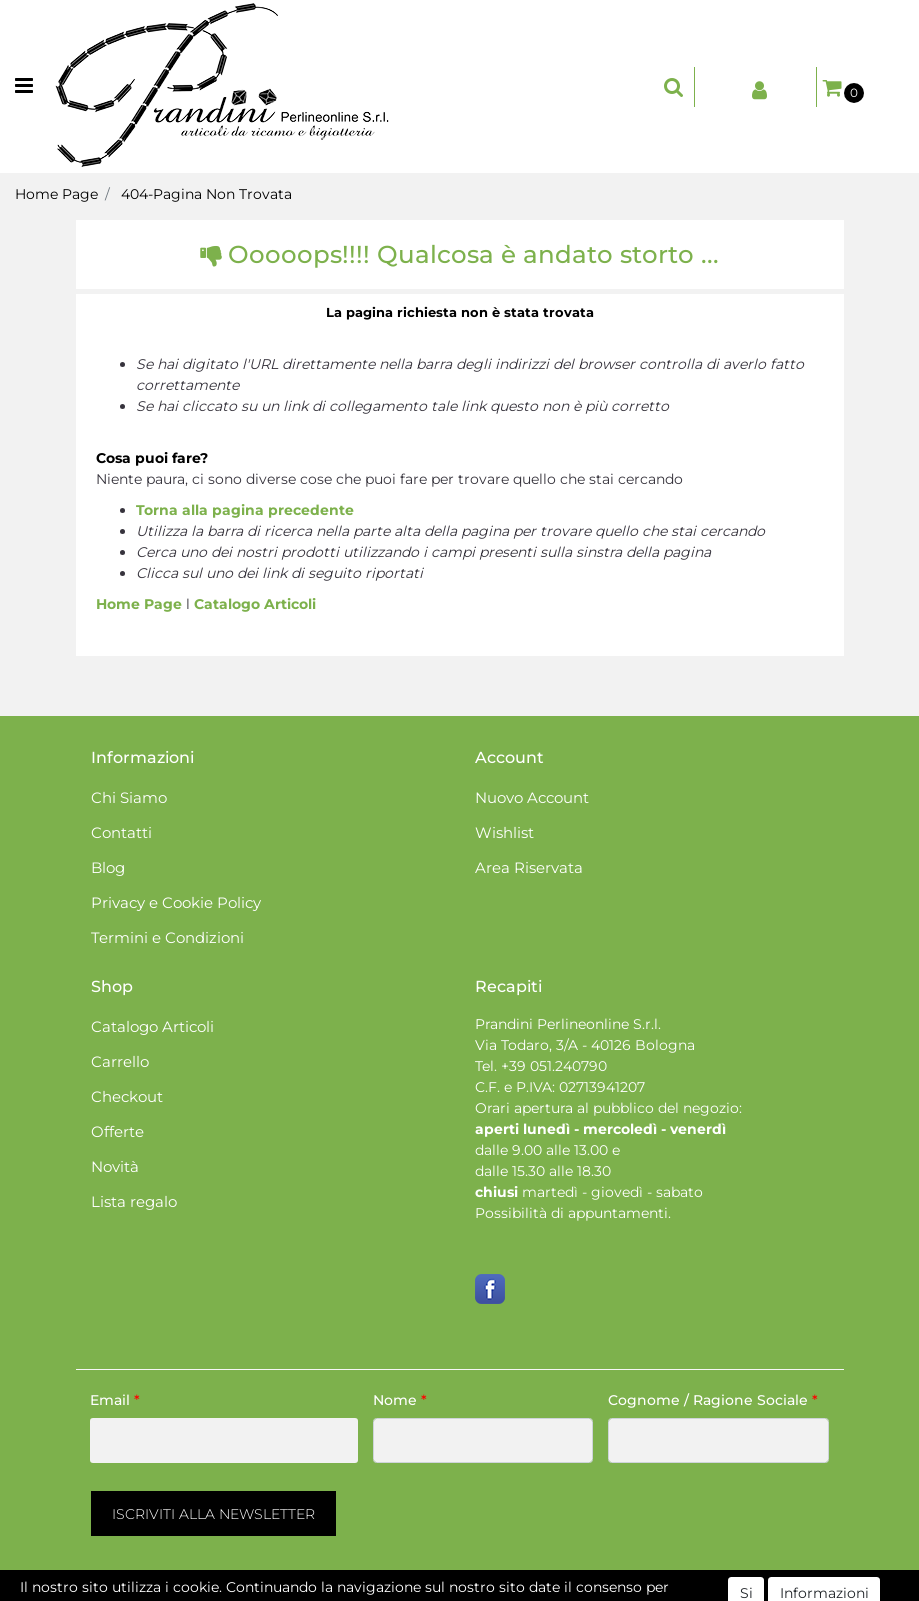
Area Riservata (529, 867)
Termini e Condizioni (167, 937)
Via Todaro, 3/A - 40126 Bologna (585, 1045)
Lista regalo (134, 1201)
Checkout (127, 1096)
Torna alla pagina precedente (245, 510)
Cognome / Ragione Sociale (713, 1400)
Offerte (117, 1131)
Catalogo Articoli (255, 604)
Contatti (121, 832)
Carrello (120, 1061)
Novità (115, 1166)
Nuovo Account (532, 797)
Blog (108, 867)
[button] (674, 87)
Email (115, 1400)
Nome (400, 1400)
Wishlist (504, 832)
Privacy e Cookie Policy (176, 902)
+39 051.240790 (554, 1066)
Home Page (56, 194)
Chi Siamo (129, 797)
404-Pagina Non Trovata (206, 194)
